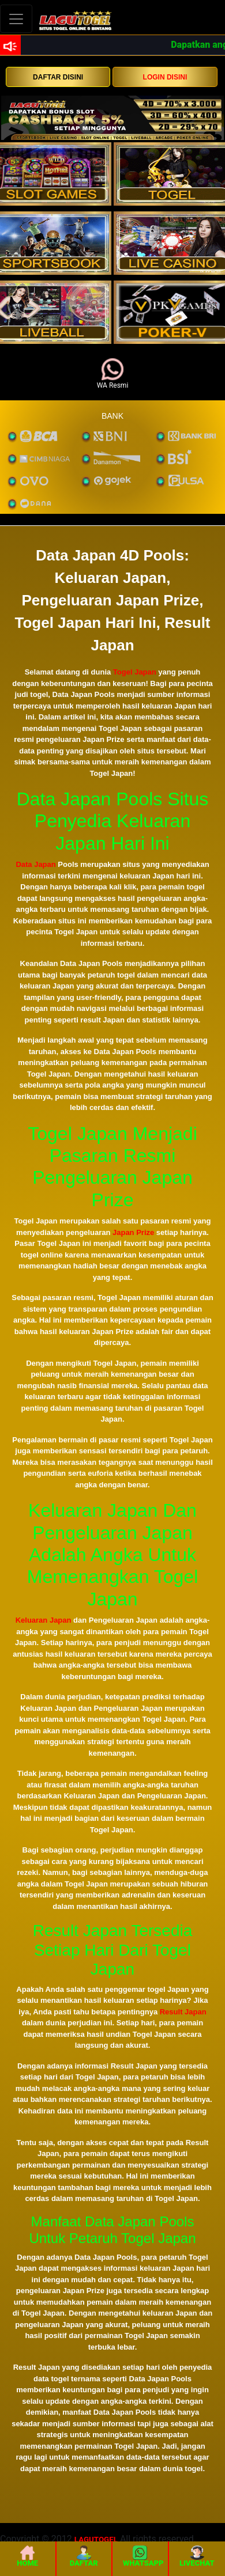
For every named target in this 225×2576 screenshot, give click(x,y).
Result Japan (183, 2011)
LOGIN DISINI (165, 77)
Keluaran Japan (44, 1620)
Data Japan (35, 864)
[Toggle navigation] (16, 19)
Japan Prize (133, 1232)
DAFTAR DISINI (58, 77)
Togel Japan (134, 672)
